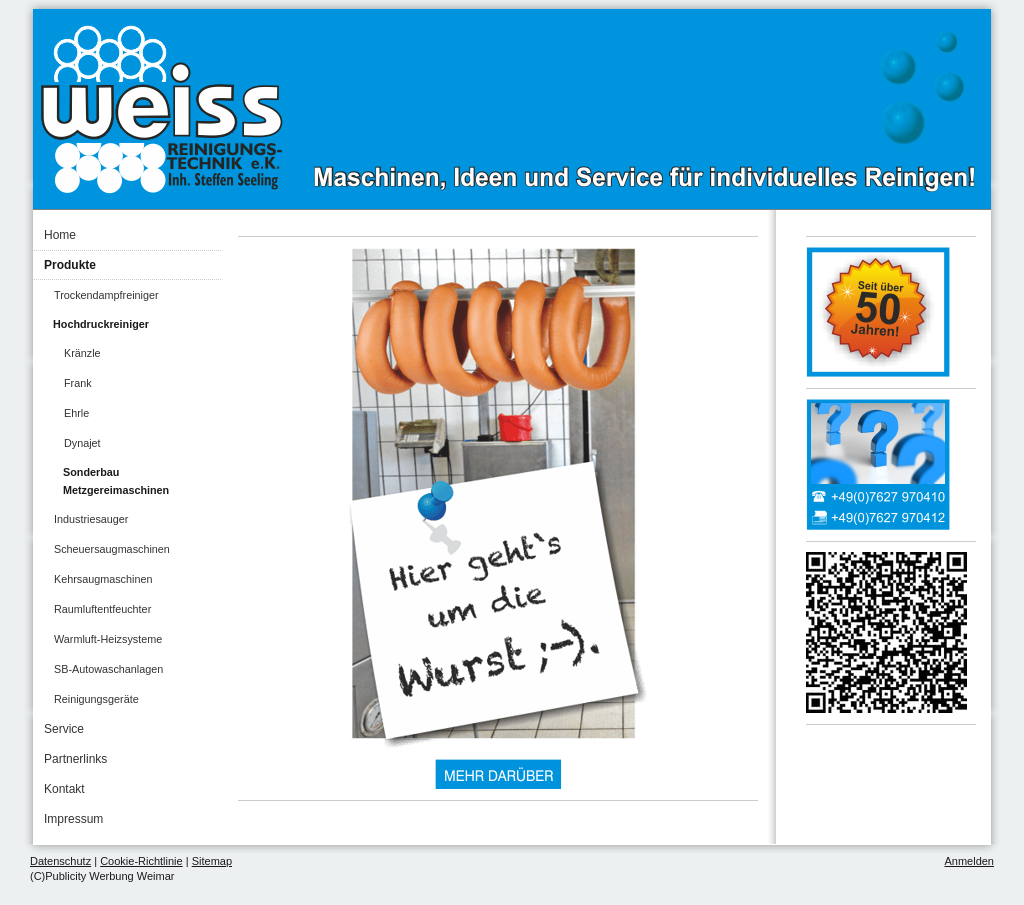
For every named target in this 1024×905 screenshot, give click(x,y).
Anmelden (969, 861)
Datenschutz (60, 861)
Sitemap (212, 861)
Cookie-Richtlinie (141, 861)
